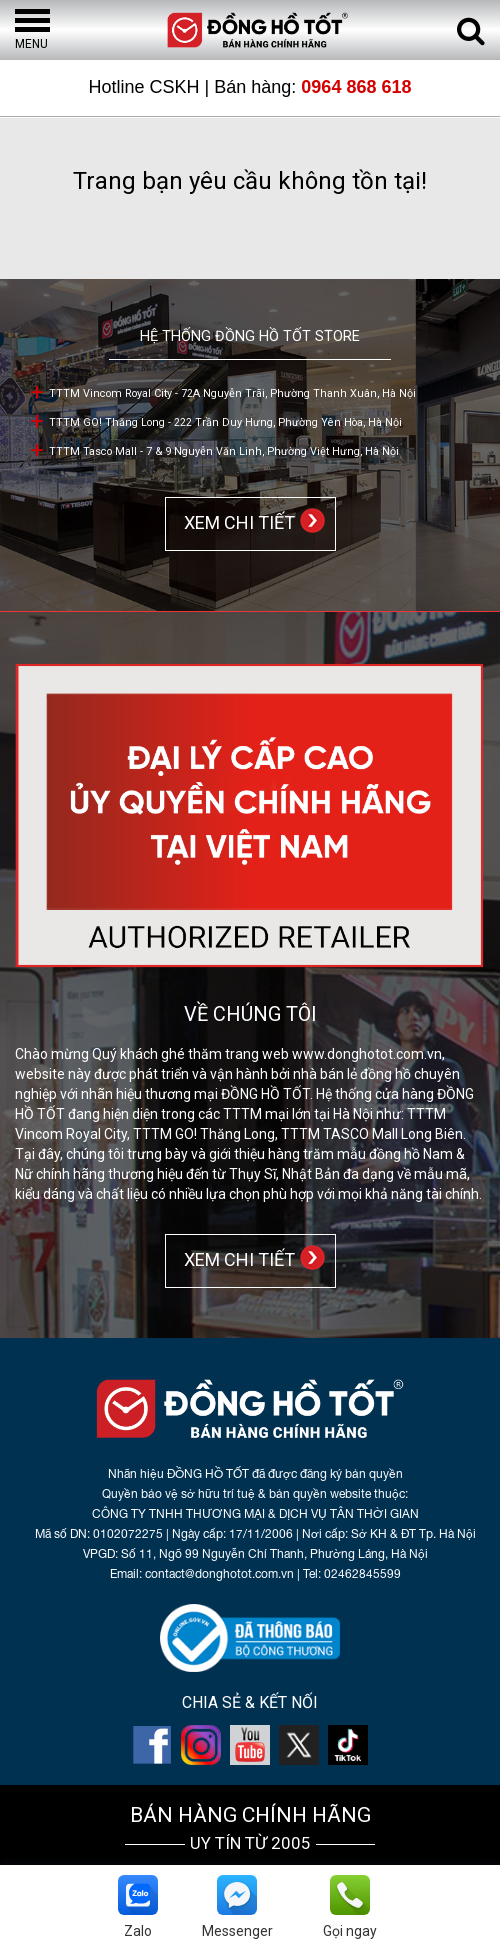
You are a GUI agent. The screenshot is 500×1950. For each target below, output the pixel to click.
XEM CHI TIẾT (235, 522)
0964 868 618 (356, 87)
